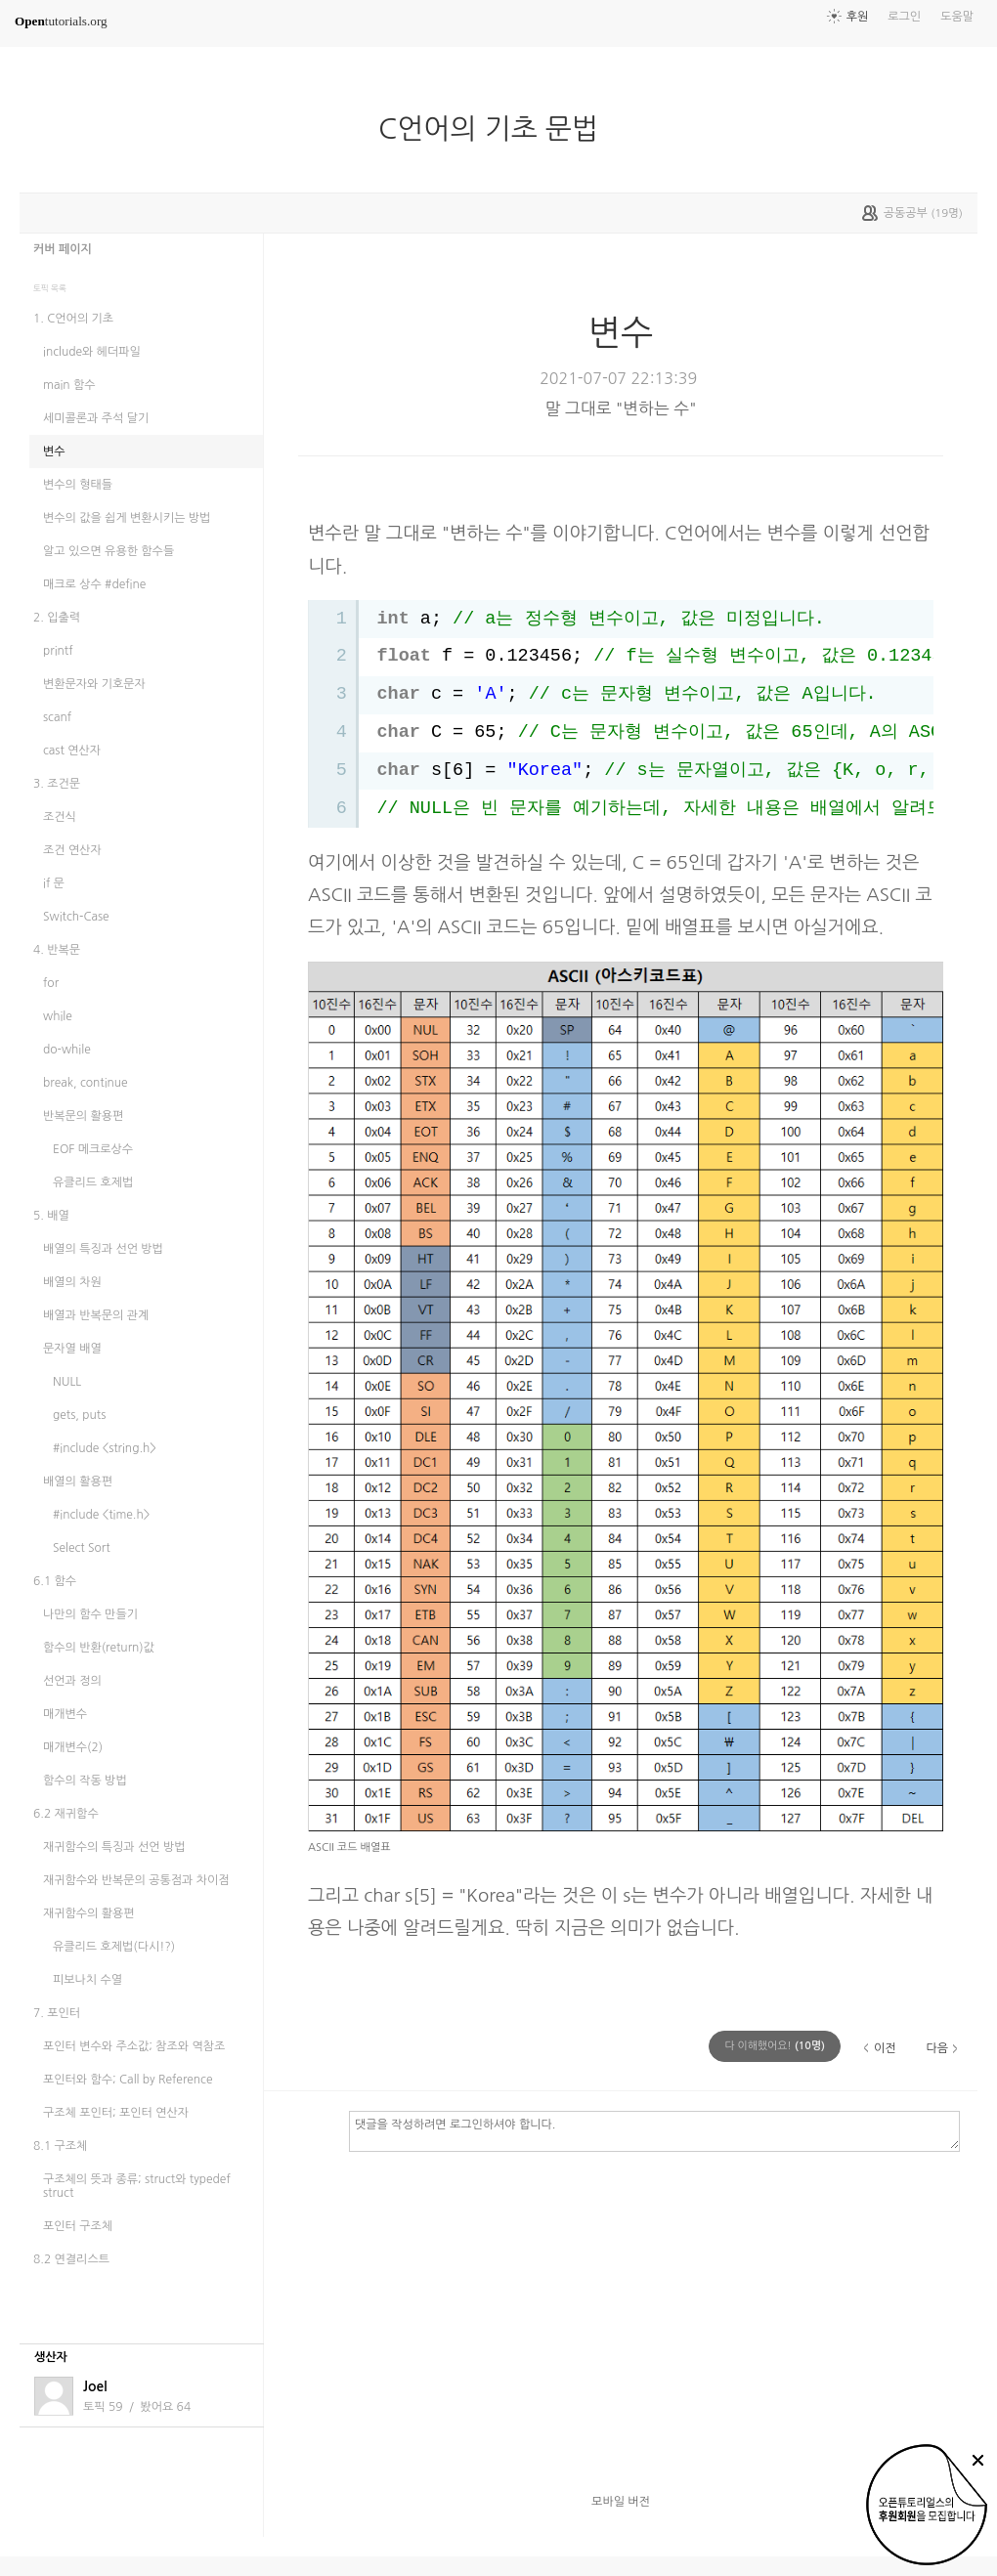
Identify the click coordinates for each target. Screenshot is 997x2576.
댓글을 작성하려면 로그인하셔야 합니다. (654, 2130)
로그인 (904, 16)
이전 (885, 2048)
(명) (774, 2045)
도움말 (957, 16)
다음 (937, 2048)
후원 (857, 16)
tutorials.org (61, 21)
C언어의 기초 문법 (496, 129)
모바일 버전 (620, 2502)
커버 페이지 (62, 249)
